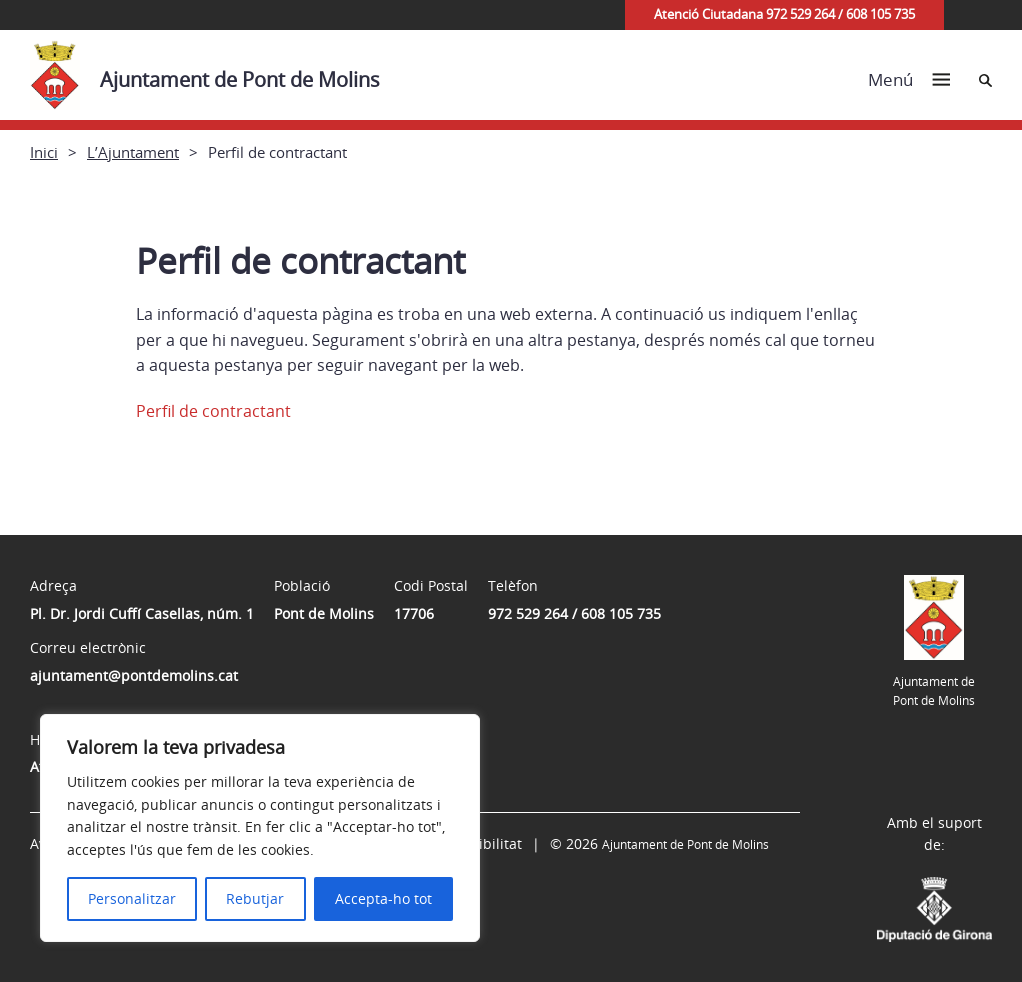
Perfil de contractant (213, 411)
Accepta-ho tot (383, 898)
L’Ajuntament (133, 152)
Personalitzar (132, 898)
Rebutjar (255, 898)
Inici (44, 152)
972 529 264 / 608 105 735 (574, 613)
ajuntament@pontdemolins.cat (134, 675)
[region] (260, 828)
